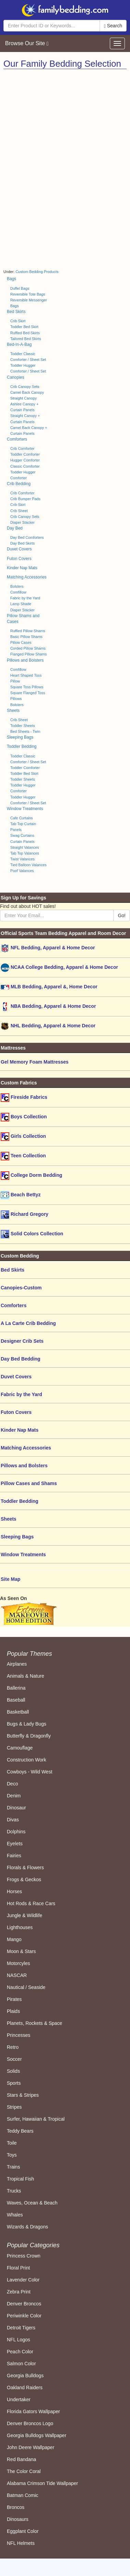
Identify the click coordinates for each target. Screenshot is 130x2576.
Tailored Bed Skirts (25, 339)
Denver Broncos (24, 2303)
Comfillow (18, 592)
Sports (14, 2083)
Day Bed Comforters (27, 537)
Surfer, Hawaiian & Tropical (36, 2119)
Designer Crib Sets (22, 1341)
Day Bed (15, 528)
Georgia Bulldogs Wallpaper (36, 2435)
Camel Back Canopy (27, 392)
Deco (12, 1783)
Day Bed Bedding (20, 1359)
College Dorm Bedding (31, 1175)
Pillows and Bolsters (25, 660)
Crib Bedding (18, 483)
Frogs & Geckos (24, 1879)
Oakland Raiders (24, 2387)
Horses (14, 1891)
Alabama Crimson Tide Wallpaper (42, 2483)
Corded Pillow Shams (28, 648)
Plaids (13, 2011)
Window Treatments (25, 808)
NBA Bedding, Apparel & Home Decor (48, 1006)
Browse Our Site (27, 43)
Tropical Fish (20, 2179)
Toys (12, 2155)
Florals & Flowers (25, 1867)
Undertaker (18, 2399)
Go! (122, 915)
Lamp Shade (20, 604)
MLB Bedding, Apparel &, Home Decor (49, 987)
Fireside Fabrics (24, 1097)
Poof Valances (22, 871)
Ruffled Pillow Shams (27, 631)
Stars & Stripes (23, 2095)
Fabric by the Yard (25, 598)
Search (113, 26)
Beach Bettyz (21, 1195)
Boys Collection (24, 1117)
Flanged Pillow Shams (28, 654)
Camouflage (20, 1748)
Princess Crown (23, 2256)
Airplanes (17, 1664)
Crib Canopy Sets (24, 387)
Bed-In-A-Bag (19, 344)
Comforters (17, 439)
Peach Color (20, 2351)
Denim (14, 1795)
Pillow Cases (20, 642)
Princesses (18, 2035)
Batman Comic (22, 2495)
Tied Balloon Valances (28, 865)
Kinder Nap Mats (22, 567)
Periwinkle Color (24, 2315)
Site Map (11, 1579)
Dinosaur (16, 1807)
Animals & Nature (25, 1676)
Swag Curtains (22, 835)
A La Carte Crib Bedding (28, 1323)
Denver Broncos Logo (30, 2423)
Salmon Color (21, 2363)
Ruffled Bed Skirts (25, 333)
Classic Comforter (25, 466)
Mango (14, 1939)
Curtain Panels (22, 842)
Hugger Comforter (25, 460)
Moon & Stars (21, 1951)
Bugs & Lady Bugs (26, 1724)
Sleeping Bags (20, 737)
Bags (11, 278)
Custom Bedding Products (36, 272)
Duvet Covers (19, 549)
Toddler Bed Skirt (24, 327)
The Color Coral (24, 2471)
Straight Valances (24, 847)
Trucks (14, 2191)
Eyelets (15, 1843)
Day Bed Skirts (22, 543)
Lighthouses (20, 1927)
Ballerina (16, 1688)
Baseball (16, 1700)
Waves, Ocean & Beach (32, 2203)
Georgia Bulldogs (25, 2375)
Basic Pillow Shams (26, 637)
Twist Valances (22, 859)
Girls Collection (23, 1136)
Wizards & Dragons (27, 2226)
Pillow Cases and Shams (29, 1483)
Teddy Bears (20, 2131)
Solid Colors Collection (32, 1234)
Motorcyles (18, 1963)
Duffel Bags (19, 288)
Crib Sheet (19, 511)
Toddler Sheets (22, 726)
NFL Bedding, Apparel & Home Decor (48, 948)
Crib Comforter (22, 448)
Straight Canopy (23, 398)
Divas (13, 1819)
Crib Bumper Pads (25, 499)
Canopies (15, 377)
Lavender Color (23, 2279)
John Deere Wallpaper (30, 2447)
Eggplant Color (23, 2531)
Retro (12, 2047)
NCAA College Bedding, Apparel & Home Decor (59, 967)
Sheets (13, 710)
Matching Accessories (27, 577)
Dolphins (16, 1831)
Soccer (14, 2059)
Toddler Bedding (22, 746)
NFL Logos (18, 2339)
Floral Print (18, 2268)
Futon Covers (19, 558)
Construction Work (26, 1759)
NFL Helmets (21, 2543)
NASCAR (17, 1975)
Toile (12, 2143)
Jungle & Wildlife (24, 1915)
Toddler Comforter (25, 454)
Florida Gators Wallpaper (33, 2411)
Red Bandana (21, 2459)
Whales (15, 2214)
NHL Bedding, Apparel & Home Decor (48, 1026)
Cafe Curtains (21, 818)
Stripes (14, 2107)
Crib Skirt (17, 321)
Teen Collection (23, 1156)
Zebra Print (18, 2291)
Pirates (14, 1999)
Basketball (18, 1712)
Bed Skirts (16, 311)
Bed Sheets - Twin (25, 731)
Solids (13, 2071)
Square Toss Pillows (26, 687)
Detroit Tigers (21, 2327)
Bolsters (17, 586)
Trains (13, 2167)
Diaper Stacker (22, 522)
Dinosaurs (17, 2519)
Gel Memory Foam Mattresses (34, 1062)
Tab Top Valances (24, 853)
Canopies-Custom (21, 1287)
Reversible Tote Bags (27, 294)
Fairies (14, 1855)
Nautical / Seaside (26, 1987)
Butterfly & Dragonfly (29, 1736)
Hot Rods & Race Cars (31, 1903)
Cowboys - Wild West (29, 1771)
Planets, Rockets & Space (34, 2023)
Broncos (15, 2507)
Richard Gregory (24, 1214)
